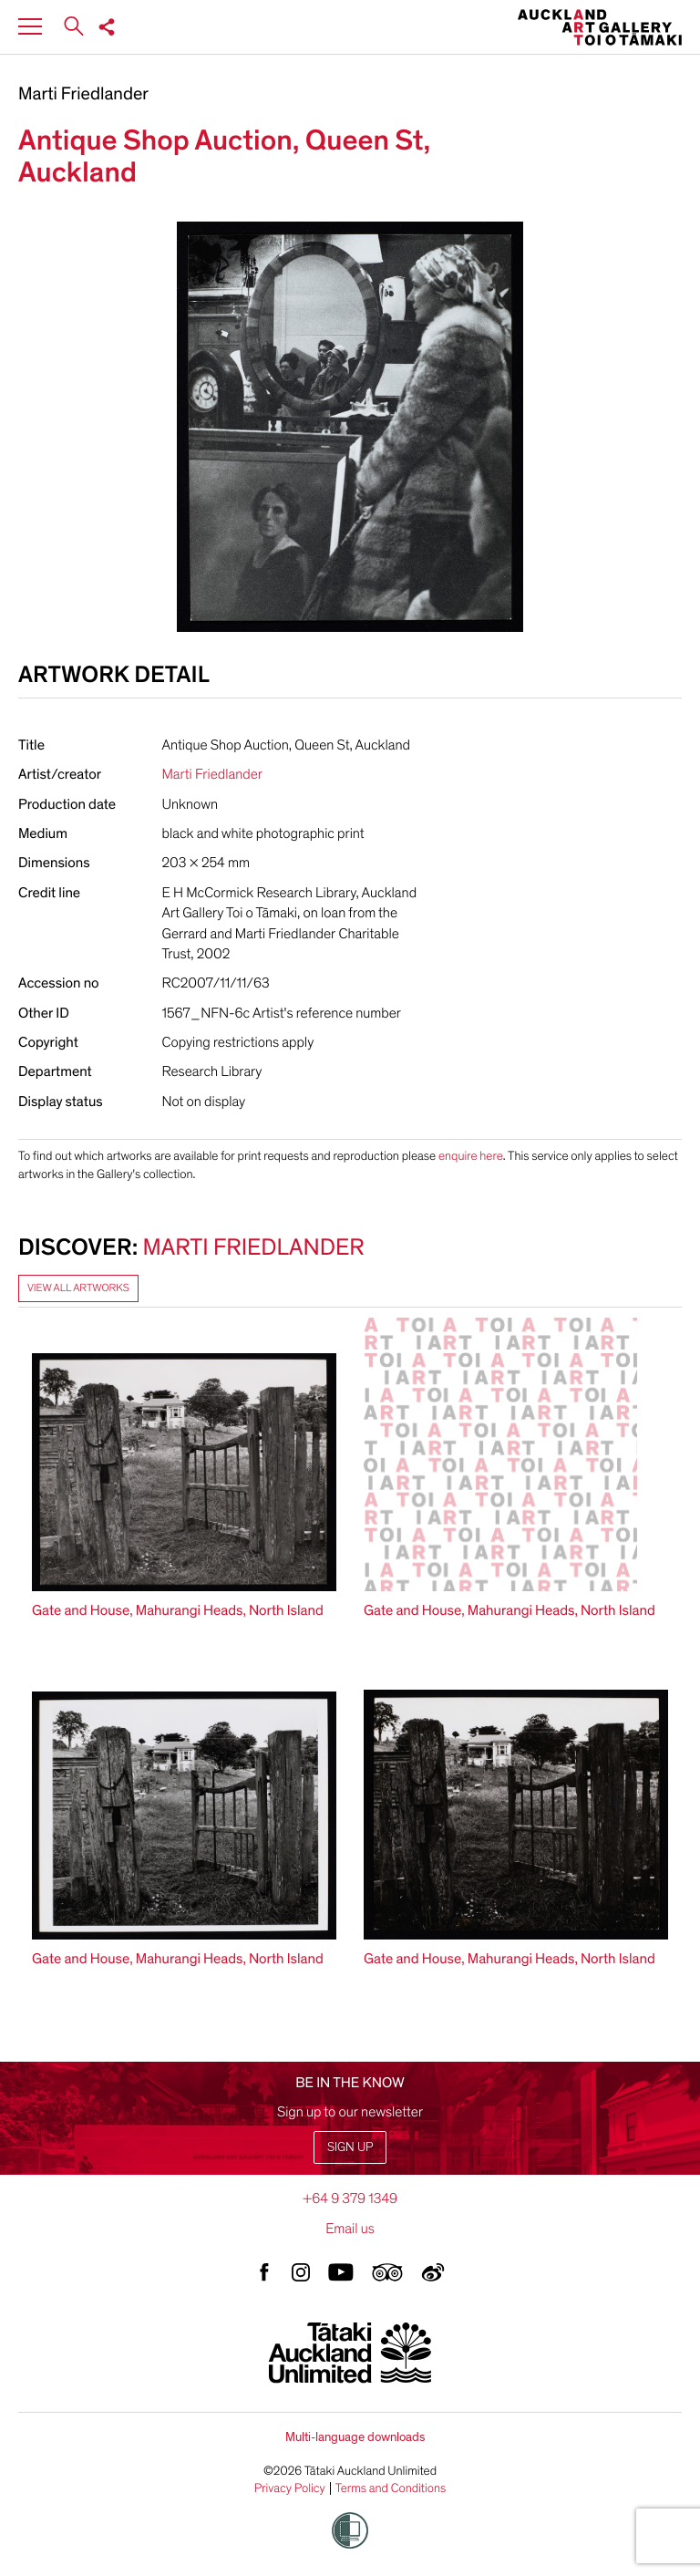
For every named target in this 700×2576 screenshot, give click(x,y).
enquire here (470, 1155)
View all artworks (78, 1288)
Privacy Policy (289, 2488)
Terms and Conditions (391, 2488)
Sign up (350, 2147)
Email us (350, 2229)
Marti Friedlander (83, 95)
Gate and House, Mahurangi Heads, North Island (178, 1610)
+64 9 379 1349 (350, 2198)
